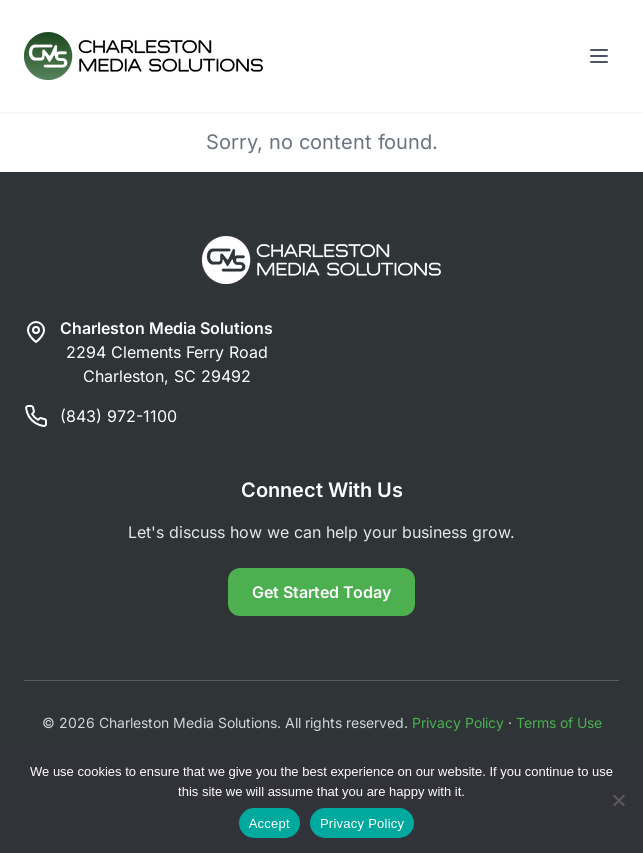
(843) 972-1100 (118, 416)
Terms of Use (559, 722)
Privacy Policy (458, 722)
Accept (269, 823)
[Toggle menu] (599, 56)
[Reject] (618, 800)
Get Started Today (321, 592)
